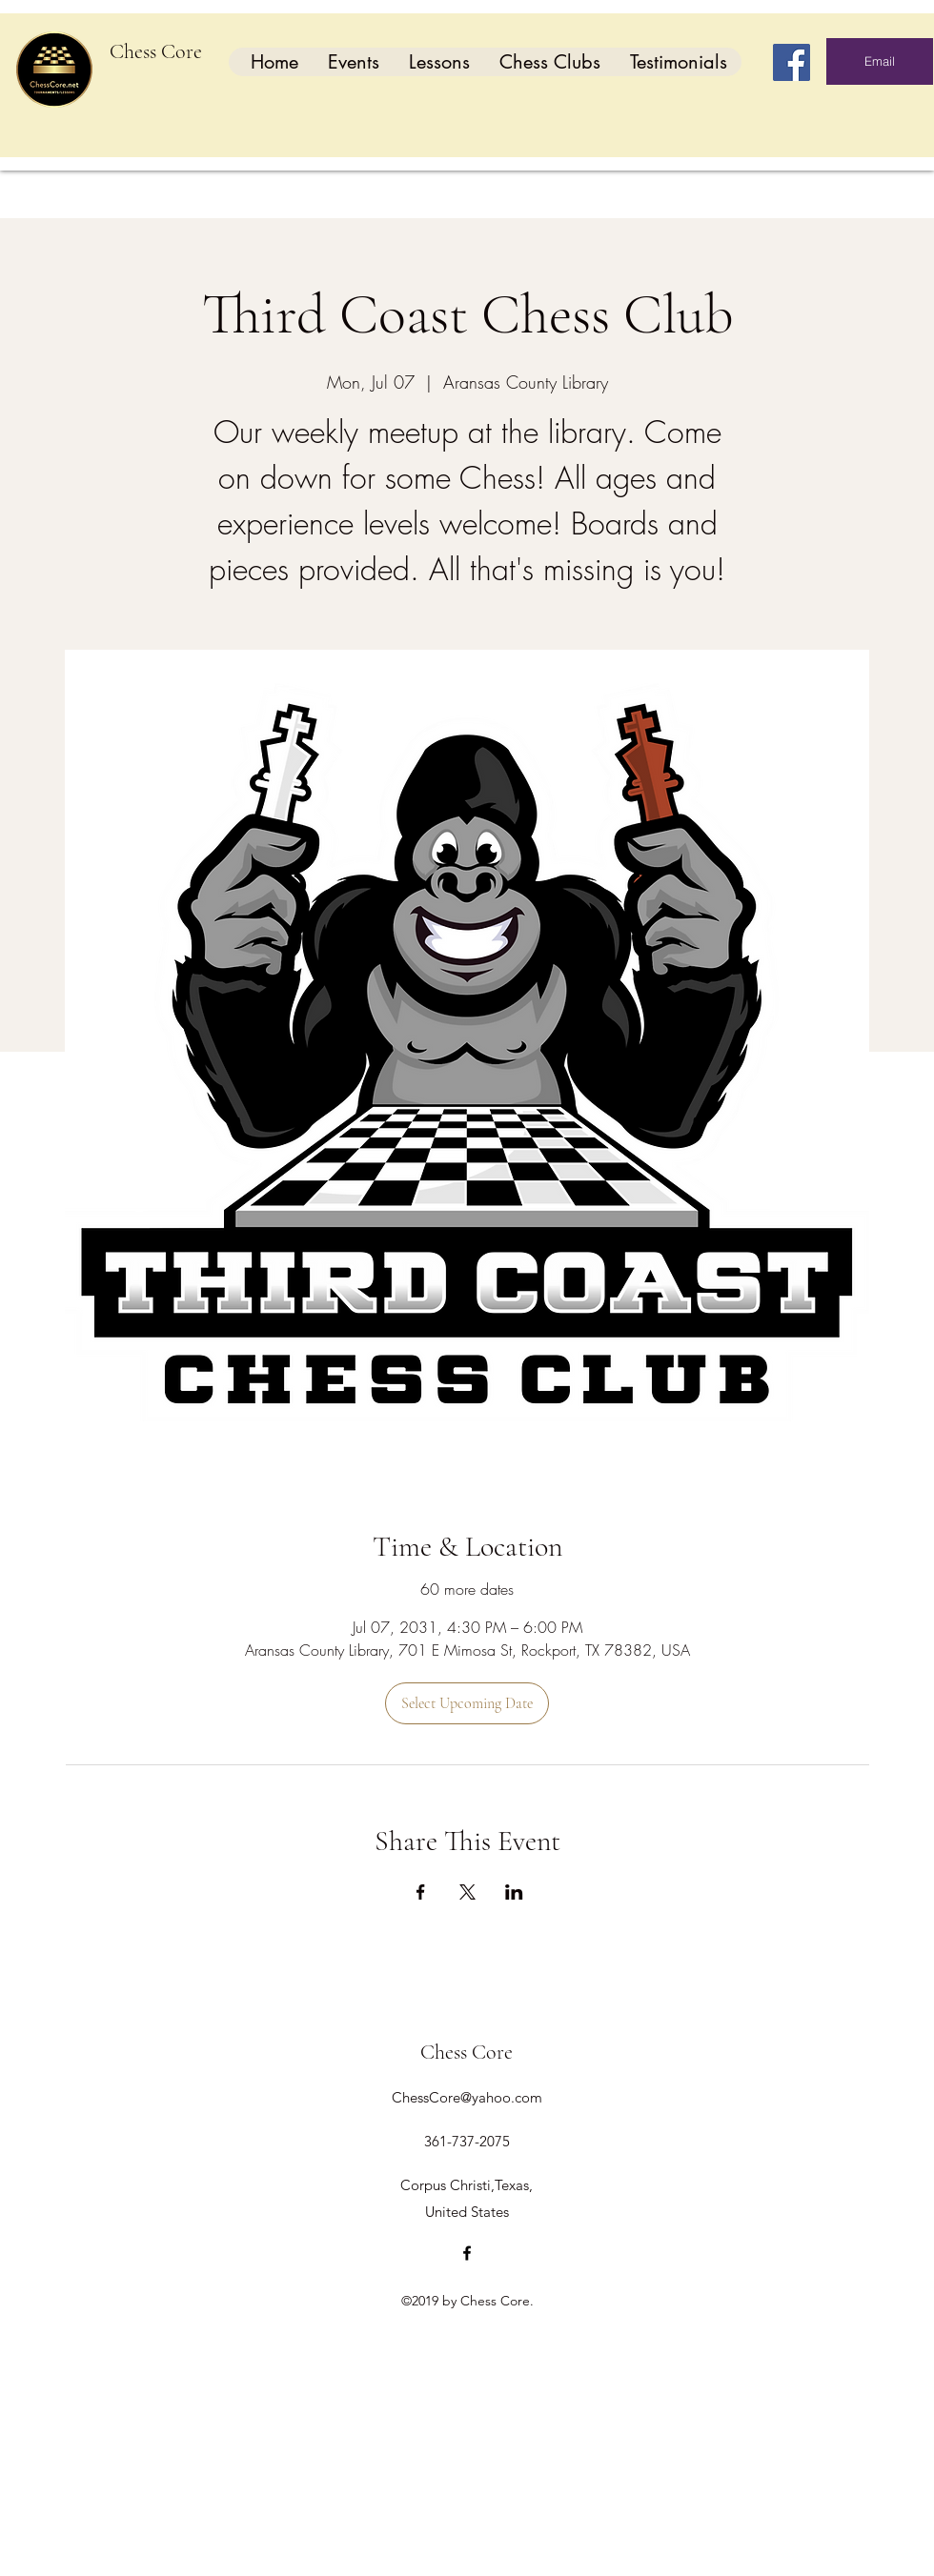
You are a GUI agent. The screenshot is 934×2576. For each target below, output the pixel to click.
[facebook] (467, 2253)
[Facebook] (791, 62)
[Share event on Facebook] (421, 1892)
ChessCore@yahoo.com (467, 2097)
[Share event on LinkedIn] (514, 1892)
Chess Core (156, 51)
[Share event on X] (467, 1892)
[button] (353, 62)
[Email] (879, 61)
